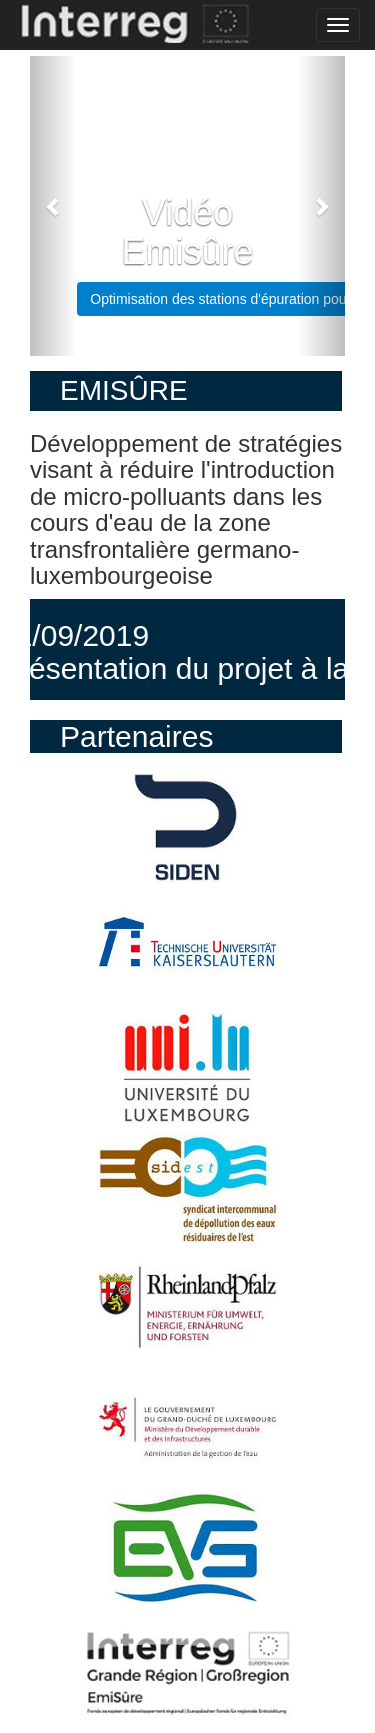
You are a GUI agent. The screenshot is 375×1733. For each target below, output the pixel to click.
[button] (53, 206)
